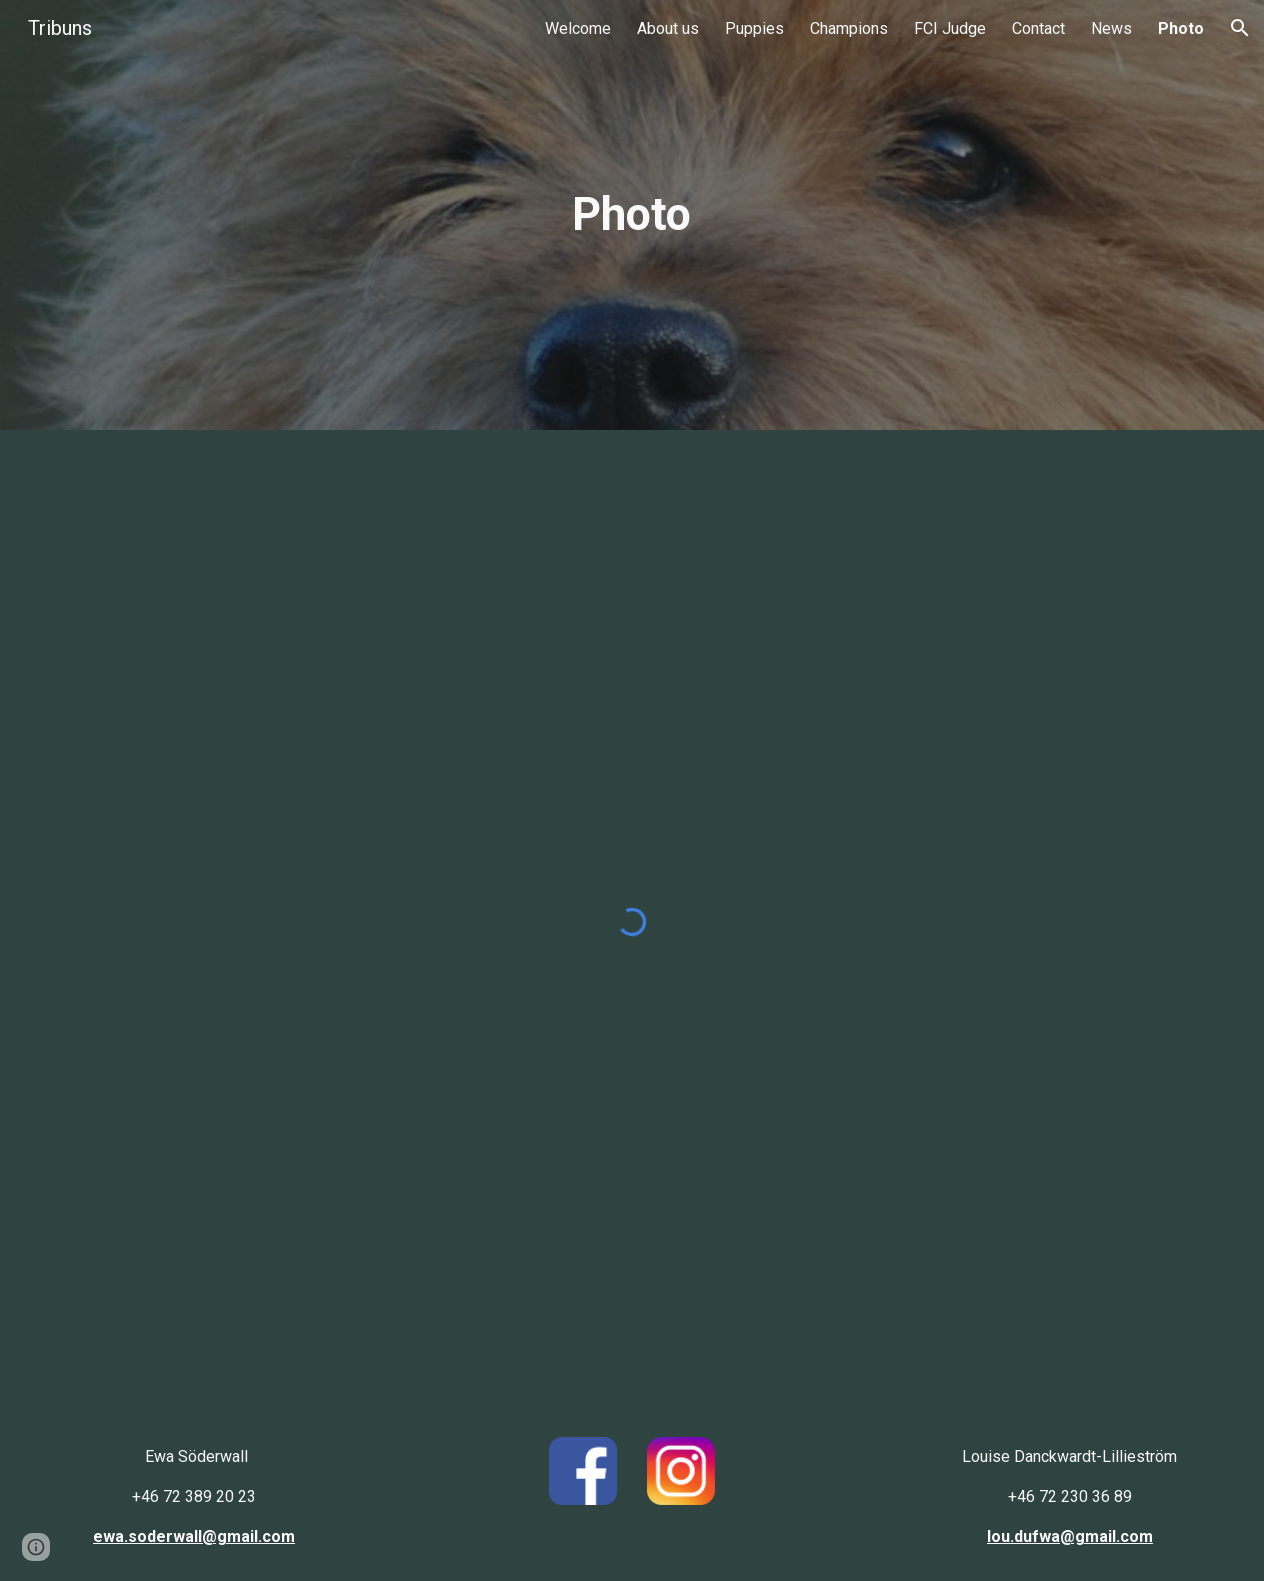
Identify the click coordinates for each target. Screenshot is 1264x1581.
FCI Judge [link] (950, 28)
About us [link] (668, 28)
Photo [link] (1181, 28)
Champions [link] (849, 28)
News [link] (1111, 28)
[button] (1240, 28)
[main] (631, 215)
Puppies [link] (754, 28)
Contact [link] (1038, 28)
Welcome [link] (578, 28)
